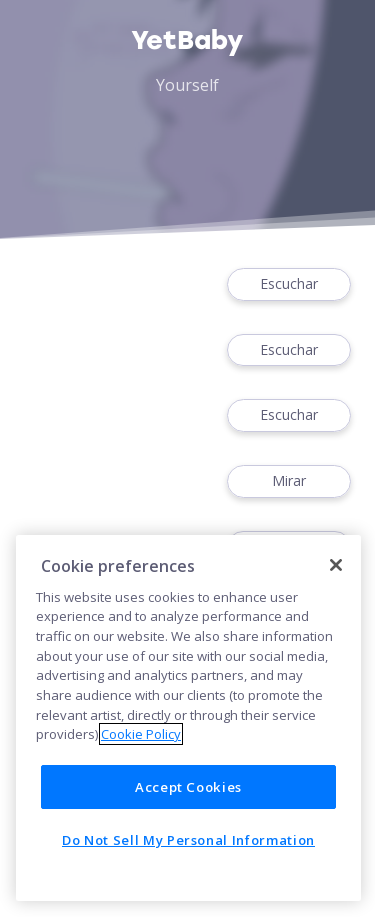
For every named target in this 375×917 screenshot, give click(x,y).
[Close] (336, 565)
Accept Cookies (188, 787)
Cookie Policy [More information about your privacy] (141, 734)
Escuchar (289, 284)
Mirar (289, 481)
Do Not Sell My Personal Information (188, 840)
